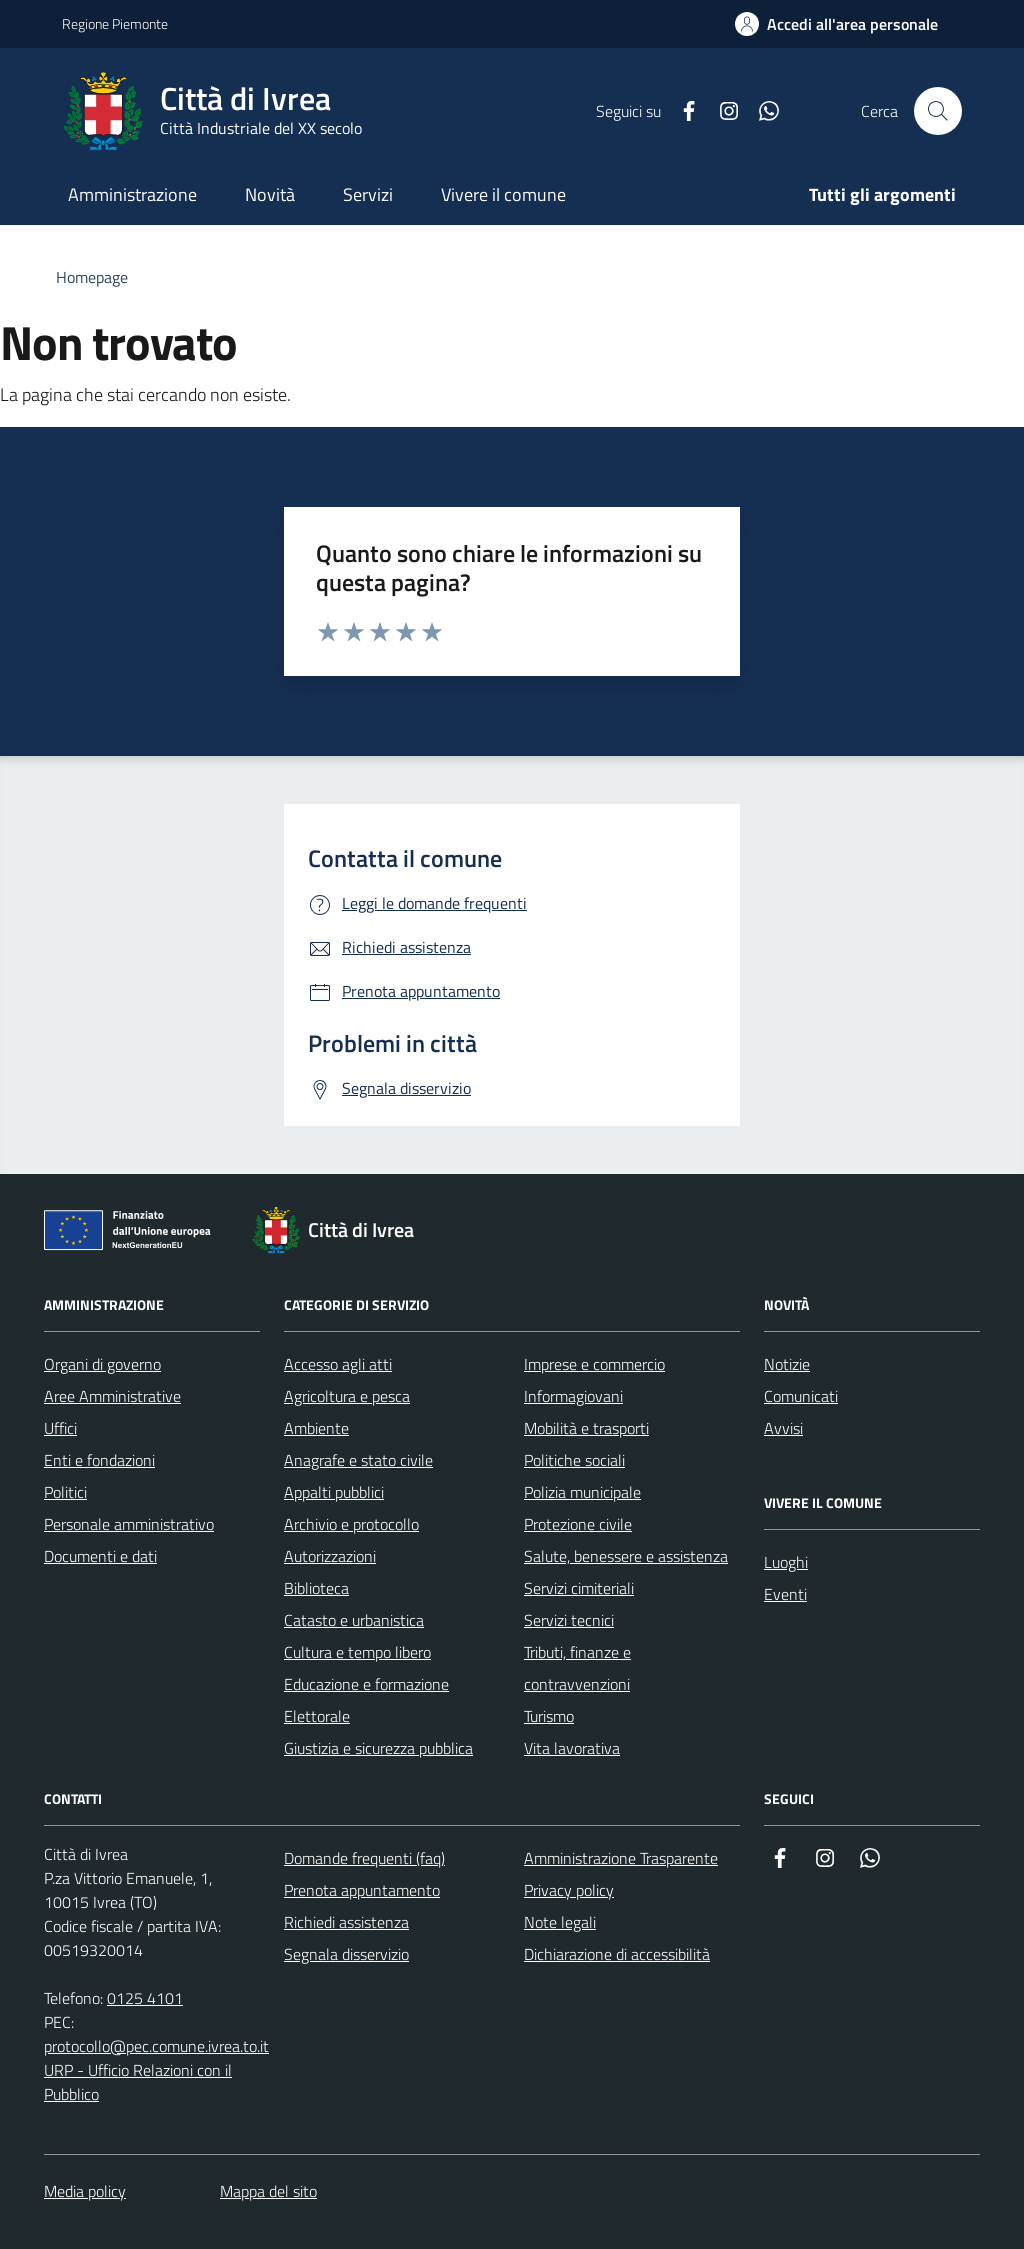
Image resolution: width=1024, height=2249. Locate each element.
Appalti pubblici (334, 1492)
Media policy (85, 2191)
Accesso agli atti (338, 1364)
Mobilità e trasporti (586, 1428)
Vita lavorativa (572, 1748)
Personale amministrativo (129, 1524)
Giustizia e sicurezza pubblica (378, 1748)
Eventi (785, 1594)
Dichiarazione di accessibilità (617, 1954)
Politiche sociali (574, 1460)
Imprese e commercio (594, 1364)
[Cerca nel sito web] (938, 111)
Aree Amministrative (112, 1396)
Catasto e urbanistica (354, 1620)
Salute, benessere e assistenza (626, 1556)
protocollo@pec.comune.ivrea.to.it (156, 2046)
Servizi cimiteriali (579, 1588)
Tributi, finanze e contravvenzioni (577, 1668)
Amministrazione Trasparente (621, 1858)
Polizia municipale (582, 1492)
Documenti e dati (100, 1556)
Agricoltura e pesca (347, 1396)
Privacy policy (569, 1890)
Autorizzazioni (330, 1556)
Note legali (560, 1922)
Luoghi (786, 1562)
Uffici (60, 1428)
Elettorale (317, 1716)
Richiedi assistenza (346, 1922)
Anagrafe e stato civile (358, 1460)
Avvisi (783, 1428)
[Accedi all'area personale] (836, 24)
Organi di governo (102, 1364)
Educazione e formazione (366, 1684)
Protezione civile (578, 1524)
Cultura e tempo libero (357, 1652)
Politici (65, 1492)
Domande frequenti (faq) (364, 1858)
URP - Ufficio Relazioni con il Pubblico (138, 2082)
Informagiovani (573, 1396)
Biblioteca (316, 1588)
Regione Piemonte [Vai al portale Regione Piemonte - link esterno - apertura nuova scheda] (115, 23)
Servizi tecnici (569, 1620)
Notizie (787, 1364)
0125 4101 (145, 1998)
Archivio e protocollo (351, 1524)
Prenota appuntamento (362, 1890)
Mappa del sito (268, 2191)
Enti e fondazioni (99, 1460)
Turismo (549, 1716)
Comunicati (801, 1396)
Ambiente (316, 1428)
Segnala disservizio (346, 1954)
